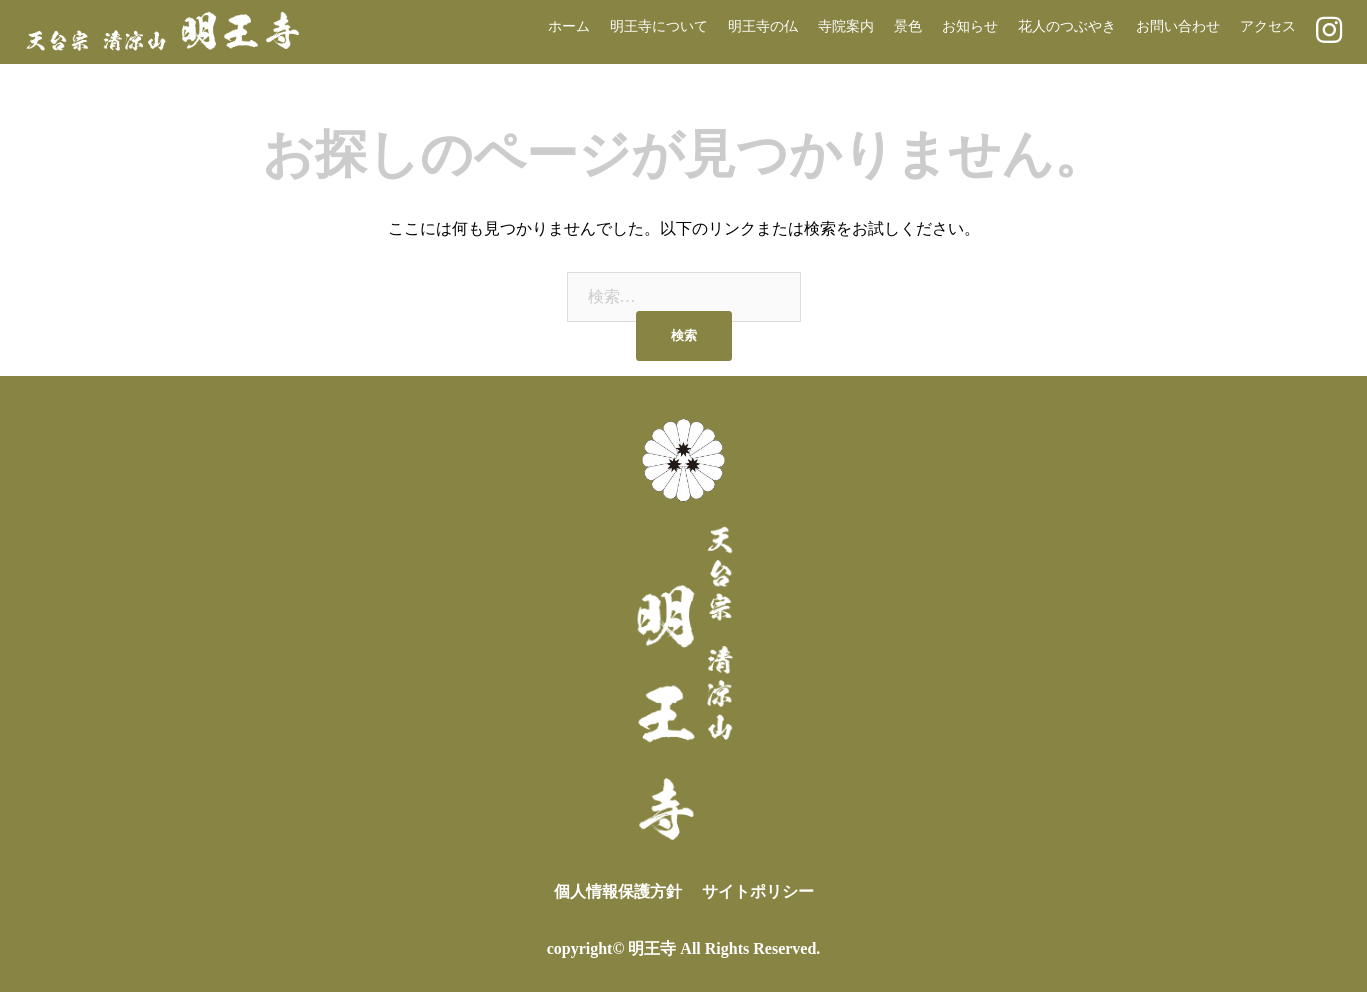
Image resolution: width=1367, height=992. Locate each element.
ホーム (569, 26)
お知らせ (970, 26)
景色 (908, 26)
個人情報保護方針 (618, 891)
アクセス (1268, 26)
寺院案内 (846, 26)
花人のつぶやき (1067, 26)
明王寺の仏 (763, 26)
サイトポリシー (758, 891)
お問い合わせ (1178, 26)
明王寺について (659, 26)
